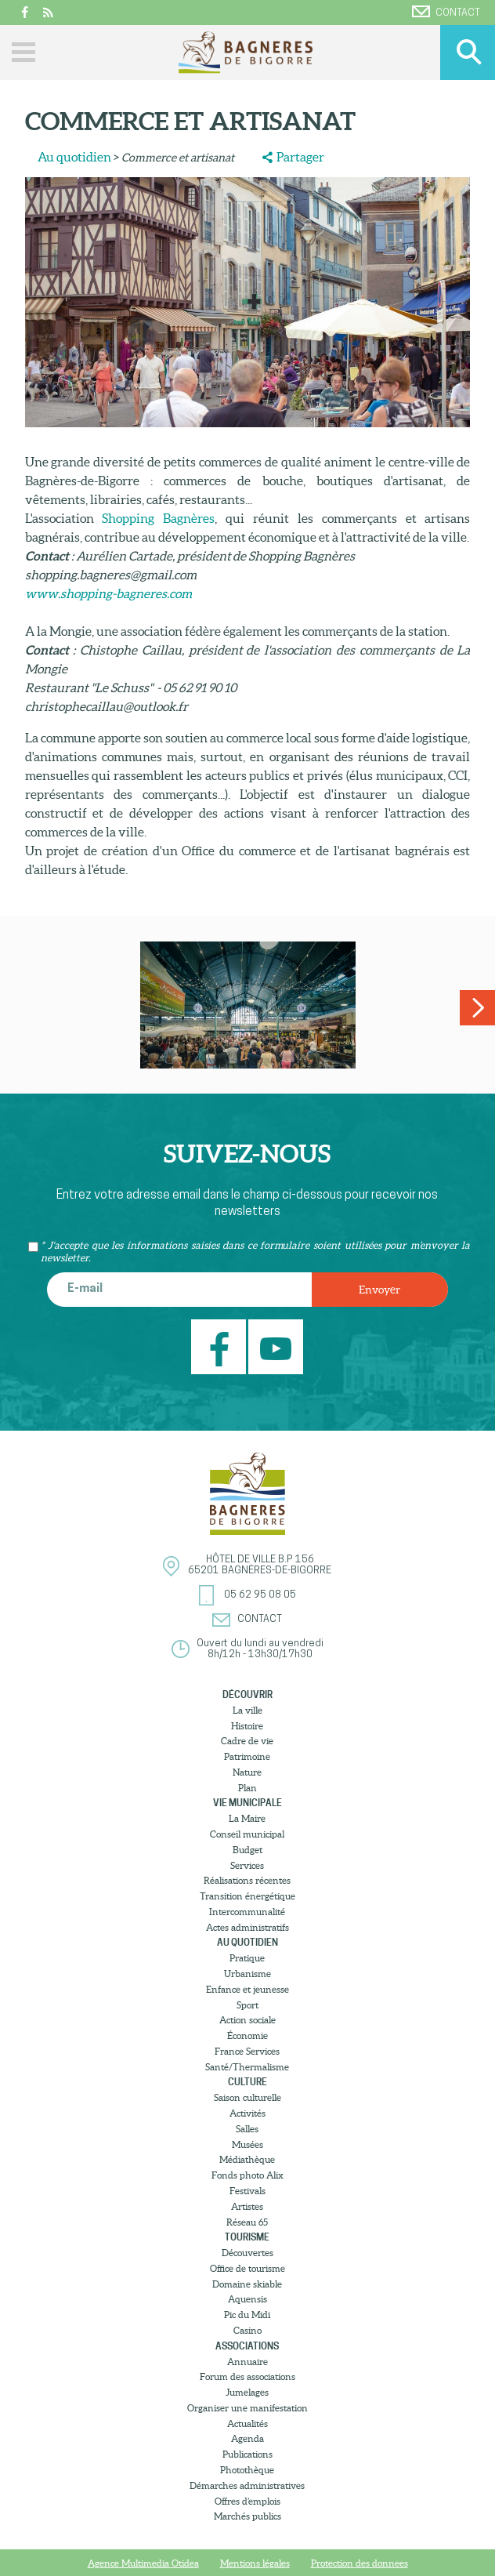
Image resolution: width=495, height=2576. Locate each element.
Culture (247, 2082)
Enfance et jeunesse (247, 1989)
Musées (247, 2144)
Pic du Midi (247, 2314)
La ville (247, 1710)
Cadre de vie (247, 1741)
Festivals (247, 2191)
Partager (300, 157)
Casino (247, 2330)
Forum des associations (247, 2376)
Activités (247, 2113)
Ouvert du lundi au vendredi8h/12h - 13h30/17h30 (260, 1649)
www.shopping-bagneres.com (108, 593)
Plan (247, 1788)
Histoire (247, 1726)
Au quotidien (74, 157)
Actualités (247, 2423)
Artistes (247, 2206)
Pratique (247, 1958)
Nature (247, 1772)
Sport (247, 2005)
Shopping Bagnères (158, 518)
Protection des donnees (359, 2563)
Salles (247, 2129)
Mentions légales (255, 2563)
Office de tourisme (247, 2268)
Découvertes (247, 2253)
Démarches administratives (247, 2485)
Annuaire (247, 2361)
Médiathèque (247, 2159)
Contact (446, 11)
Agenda (247, 2438)
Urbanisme (247, 1973)
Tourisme (247, 2237)
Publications (247, 2454)
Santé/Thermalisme (247, 2067)
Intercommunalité (247, 1912)
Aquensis (247, 2299)
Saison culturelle (247, 2097)
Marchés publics (247, 2516)
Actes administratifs (247, 1927)
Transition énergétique (247, 1896)
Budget (247, 1850)
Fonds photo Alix (247, 2175)
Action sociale (247, 2020)
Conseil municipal (247, 1834)
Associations (247, 2346)
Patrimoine (247, 1756)
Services (247, 1865)
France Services (247, 2051)
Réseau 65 (247, 2222)
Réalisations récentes (247, 1880)
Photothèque (247, 2470)
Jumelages (247, 2392)
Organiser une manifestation (247, 2408)
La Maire (247, 1818)
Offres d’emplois (247, 2501)
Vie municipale (247, 1803)
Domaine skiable (247, 2284)
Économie (247, 2035)
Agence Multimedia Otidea (143, 2563)
